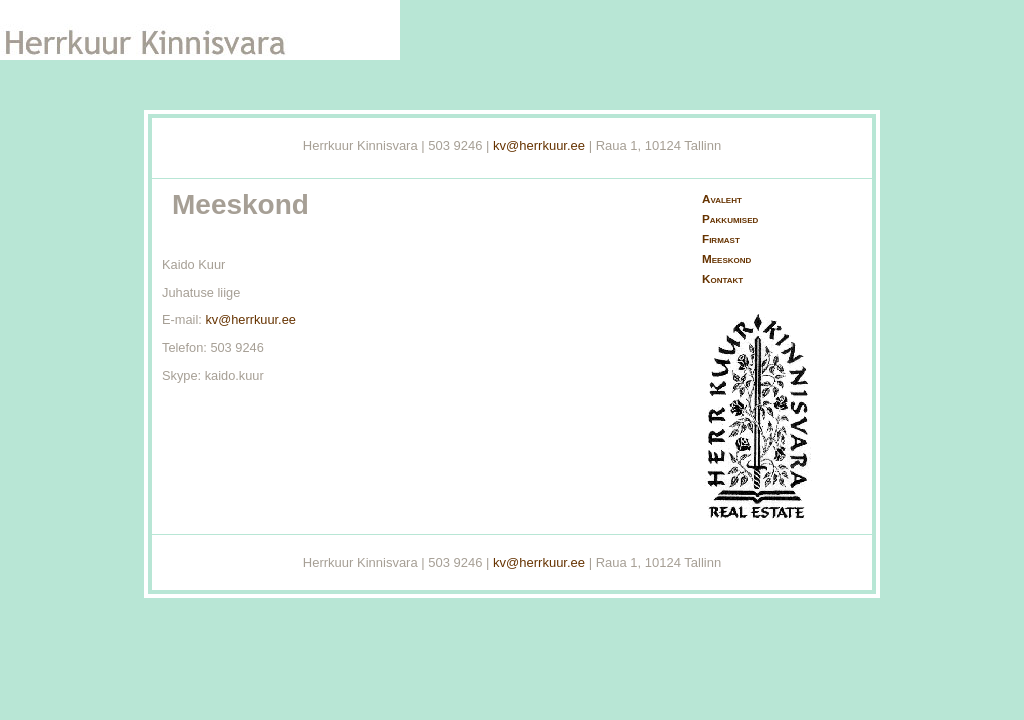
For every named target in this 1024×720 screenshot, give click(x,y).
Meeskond (726, 258)
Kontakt (722, 278)
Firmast (721, 238)
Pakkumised (730, 218)
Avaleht (722, 198)
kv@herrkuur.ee (539, 145)
